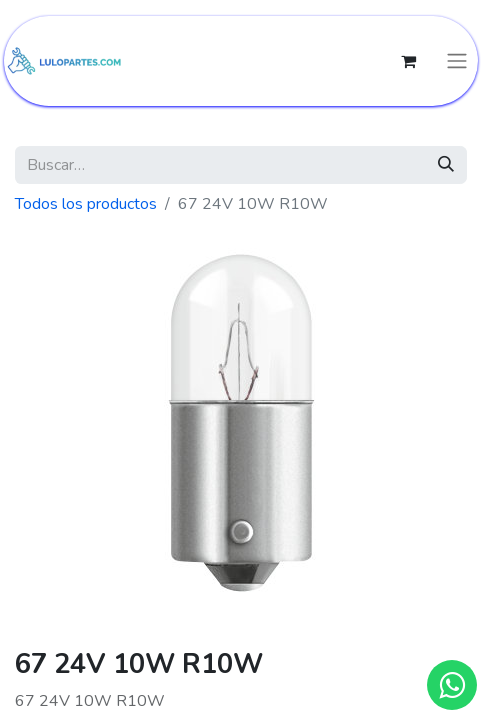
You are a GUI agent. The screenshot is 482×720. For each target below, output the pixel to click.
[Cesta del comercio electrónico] (408, 61)
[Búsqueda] (446, 165)
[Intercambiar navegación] (457, 61)
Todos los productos (86, 204)
